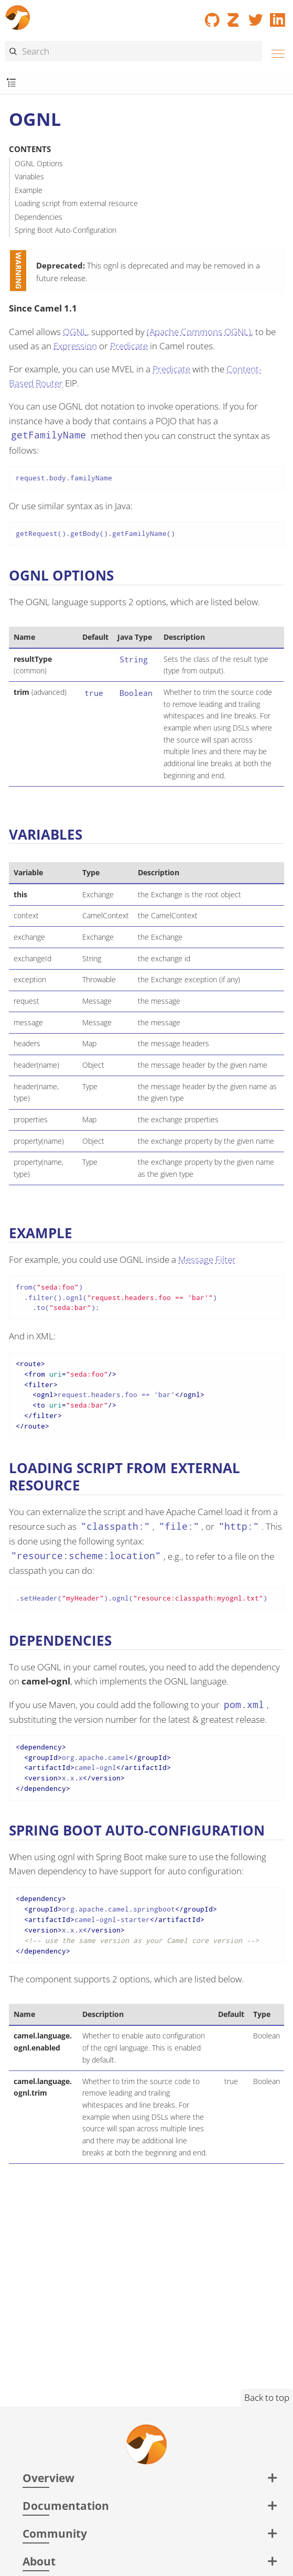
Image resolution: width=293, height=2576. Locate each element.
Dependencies (38, 217)
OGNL (75, 332)
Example (28, 190)
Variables (29, 176)
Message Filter (207, 1259)
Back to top (266, 2397)
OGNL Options (39, 163)
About (39, 2561)
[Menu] (275, 52)
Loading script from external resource (76, 203)
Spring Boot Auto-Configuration (65, 230)
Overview (48, 2477)
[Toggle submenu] (11, 83)
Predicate (129, 346)
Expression (75, 346)
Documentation (66, 2505)
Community (55, 2533)
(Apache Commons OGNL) (199, 332)
